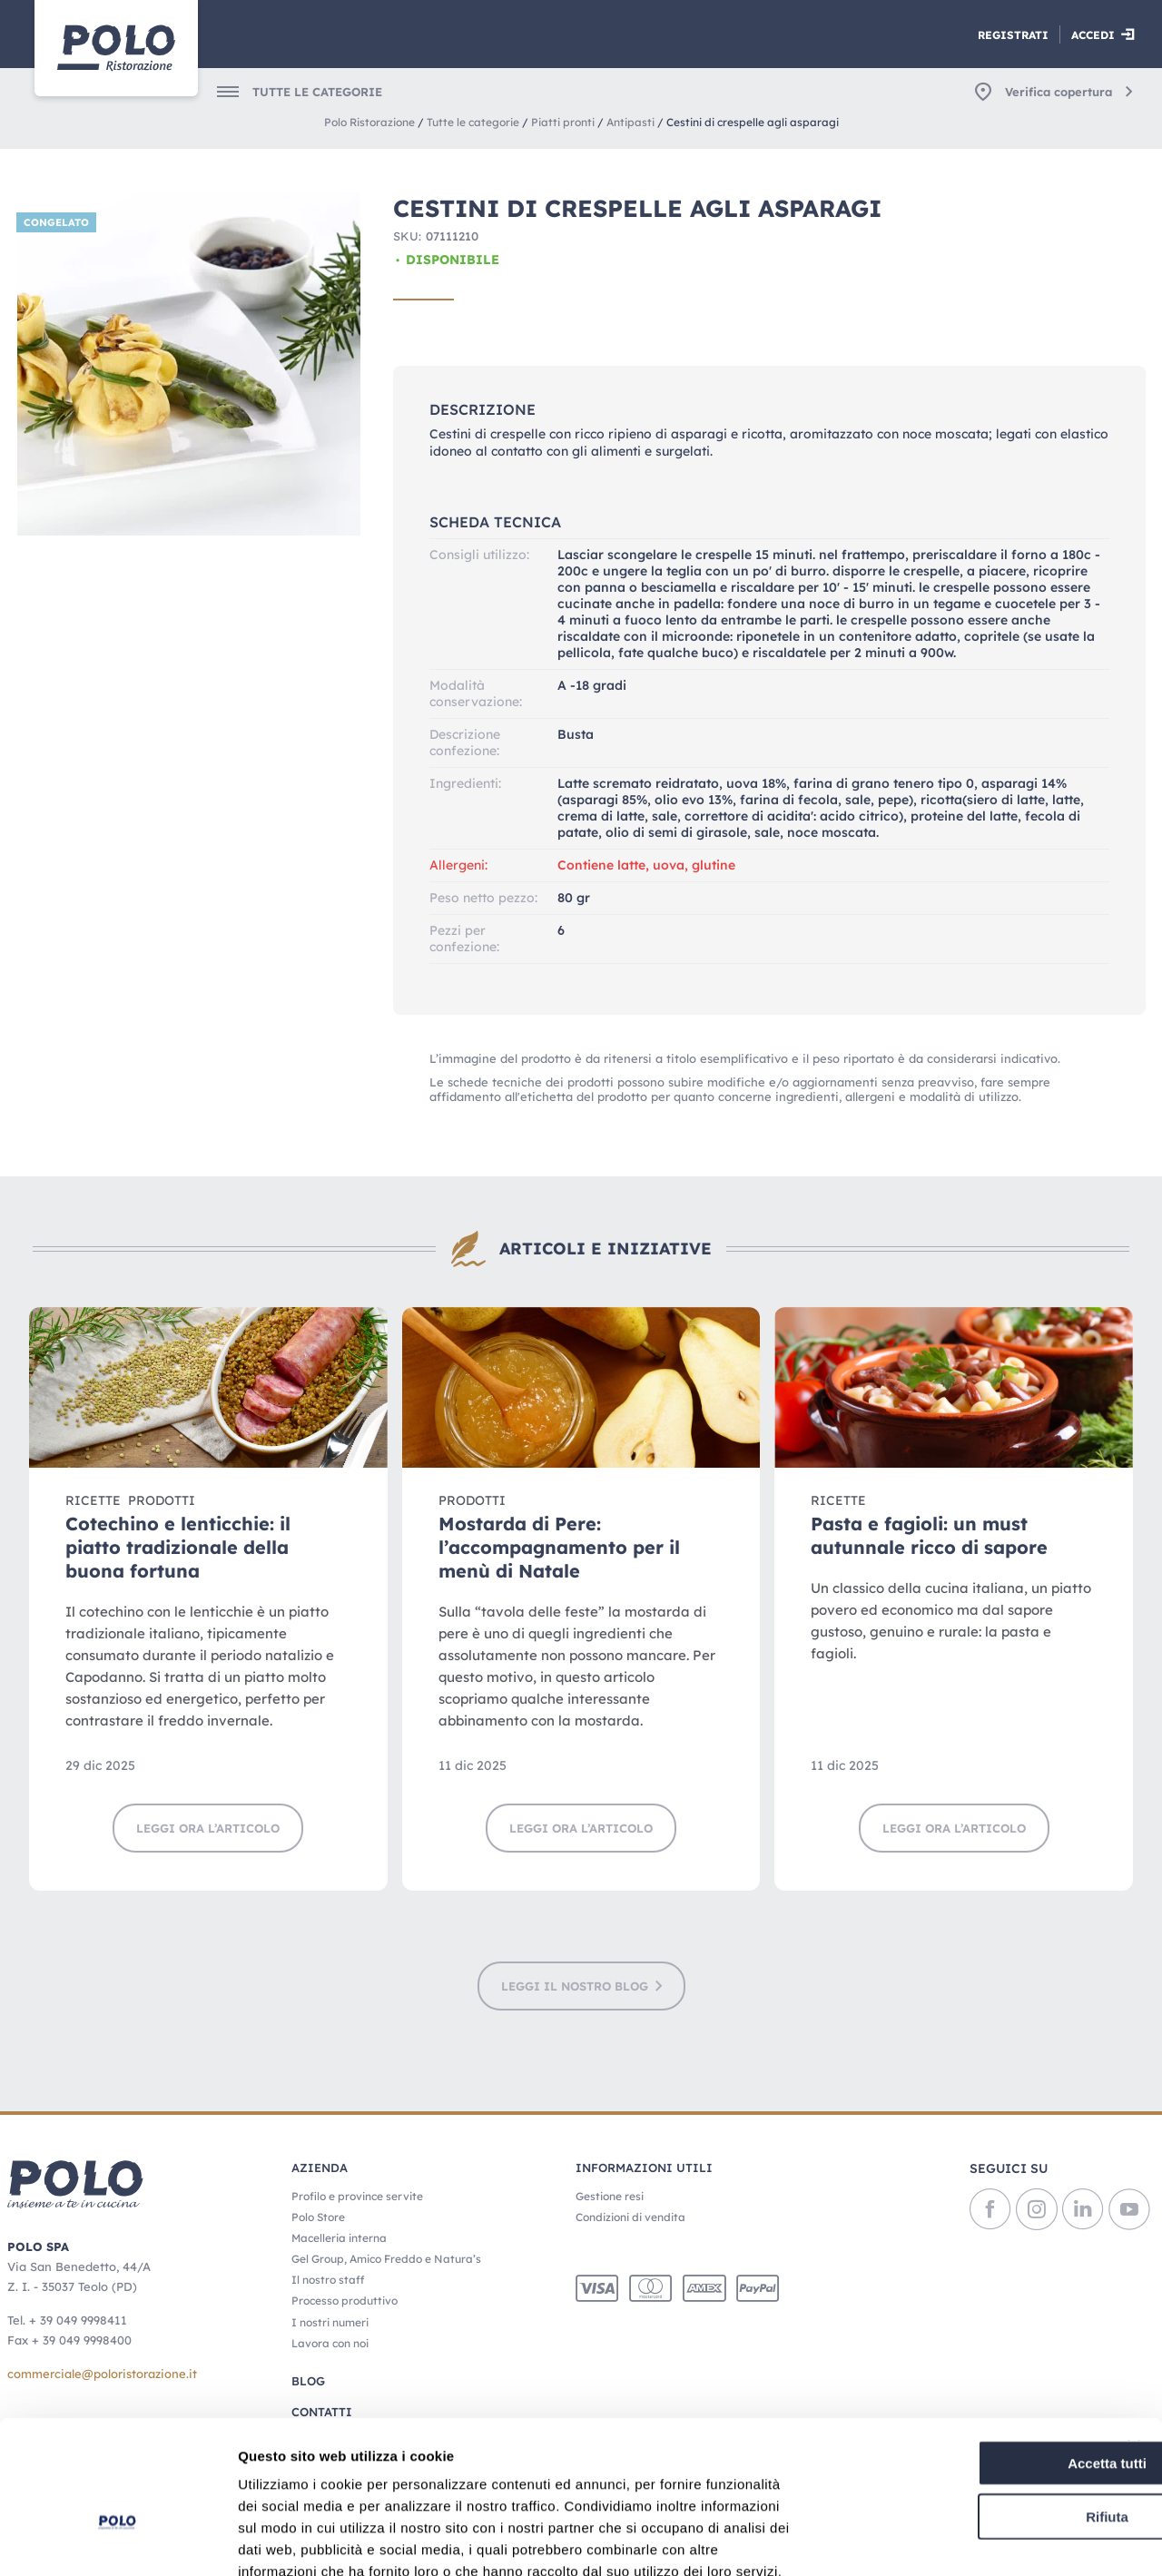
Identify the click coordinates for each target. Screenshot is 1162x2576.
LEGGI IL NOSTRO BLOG (574, 1986)
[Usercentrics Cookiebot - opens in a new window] (117, 2540)
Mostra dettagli (955, 2540)
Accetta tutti (964, 2358)
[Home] (116, 48)
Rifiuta (964, 2412)
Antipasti (630, 122)
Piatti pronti (563, 122)
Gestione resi (610, 2196)
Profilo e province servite (357, 2196)
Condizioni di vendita (630, 2217)
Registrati (1013, 35)
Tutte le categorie (473, 122)
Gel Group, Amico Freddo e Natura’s (386, 2259)
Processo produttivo (344, 2300)
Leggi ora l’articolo (208, 1828)
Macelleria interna (339, 2238)
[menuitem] (287, 91)
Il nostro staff (327, 2279)
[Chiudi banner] (1134, 2341)
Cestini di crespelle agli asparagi (752, 122)
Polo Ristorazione (369, 122)
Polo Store (318, 2217)
